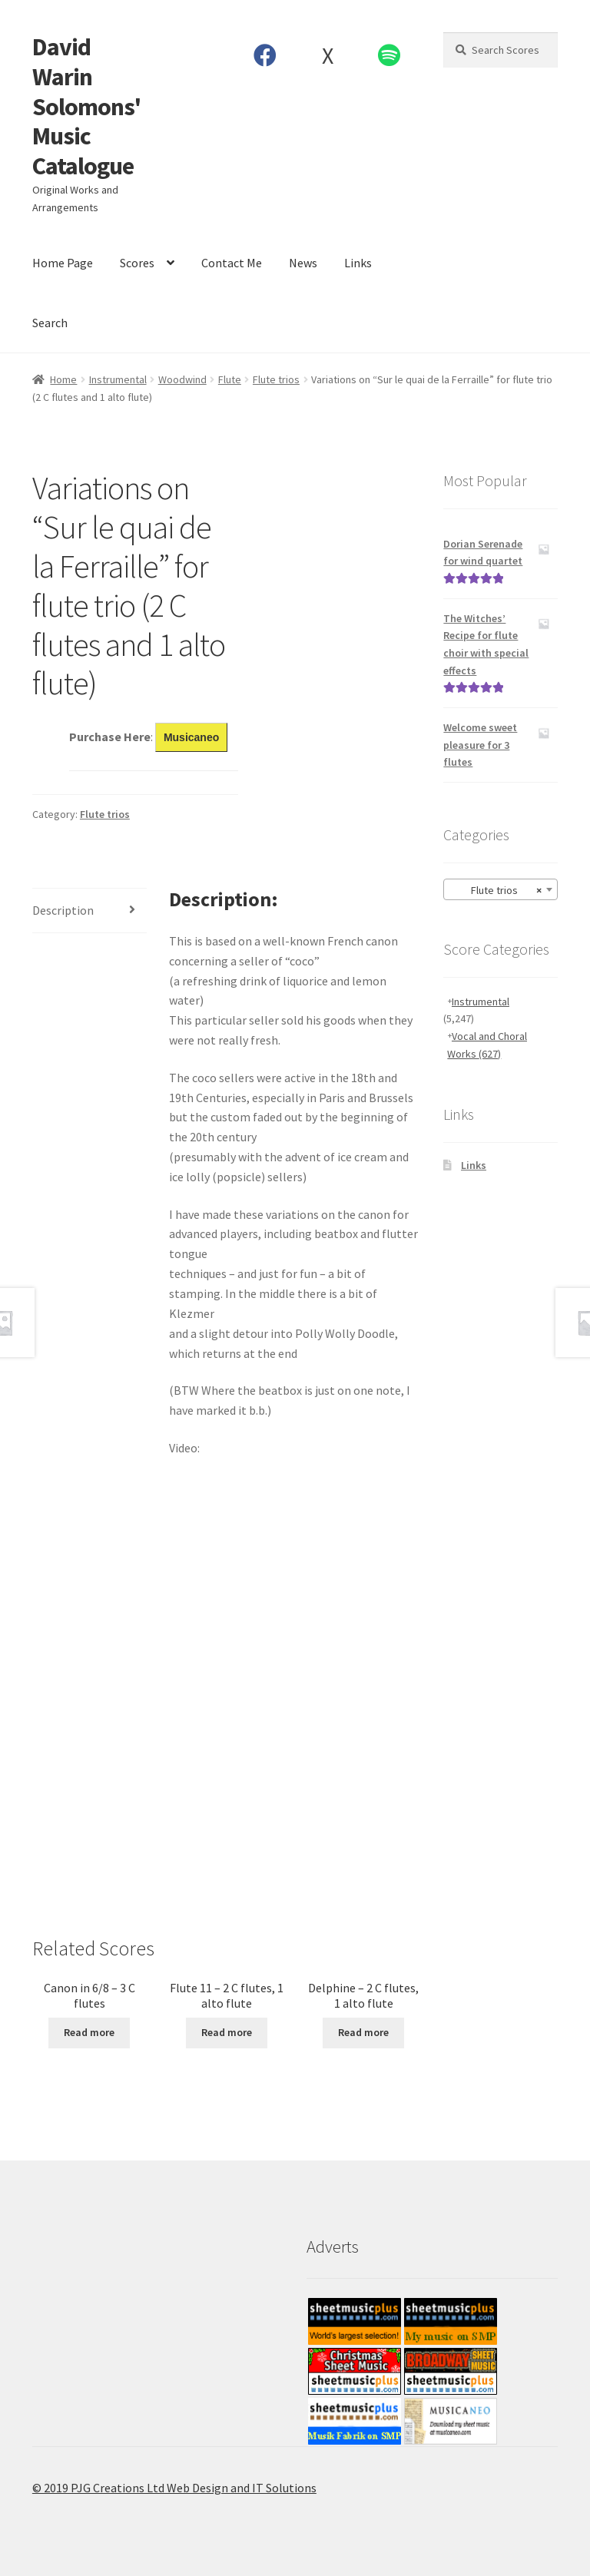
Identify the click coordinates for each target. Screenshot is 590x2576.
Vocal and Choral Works (487, 1045)
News (303, 262)
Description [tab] (63, 910)
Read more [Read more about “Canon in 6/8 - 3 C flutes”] (89, 2032)
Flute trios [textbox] (496, 890)
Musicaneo (191, 737)
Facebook (265, 55)
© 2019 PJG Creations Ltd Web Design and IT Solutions (174, 2487)
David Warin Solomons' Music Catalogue (86, 106)
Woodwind (182, 379)
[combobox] (500, 889)
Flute (229, 379)
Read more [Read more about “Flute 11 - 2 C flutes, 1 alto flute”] (226, 2032)
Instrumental (118, 379)
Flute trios (276, 379)
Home (63, 379)
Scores (137, 262)
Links (358, 262)
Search (50, 322)
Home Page (62, 262)
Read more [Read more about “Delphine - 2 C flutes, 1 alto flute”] (363, 2032)
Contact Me (231, 262)
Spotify (389, 55)
